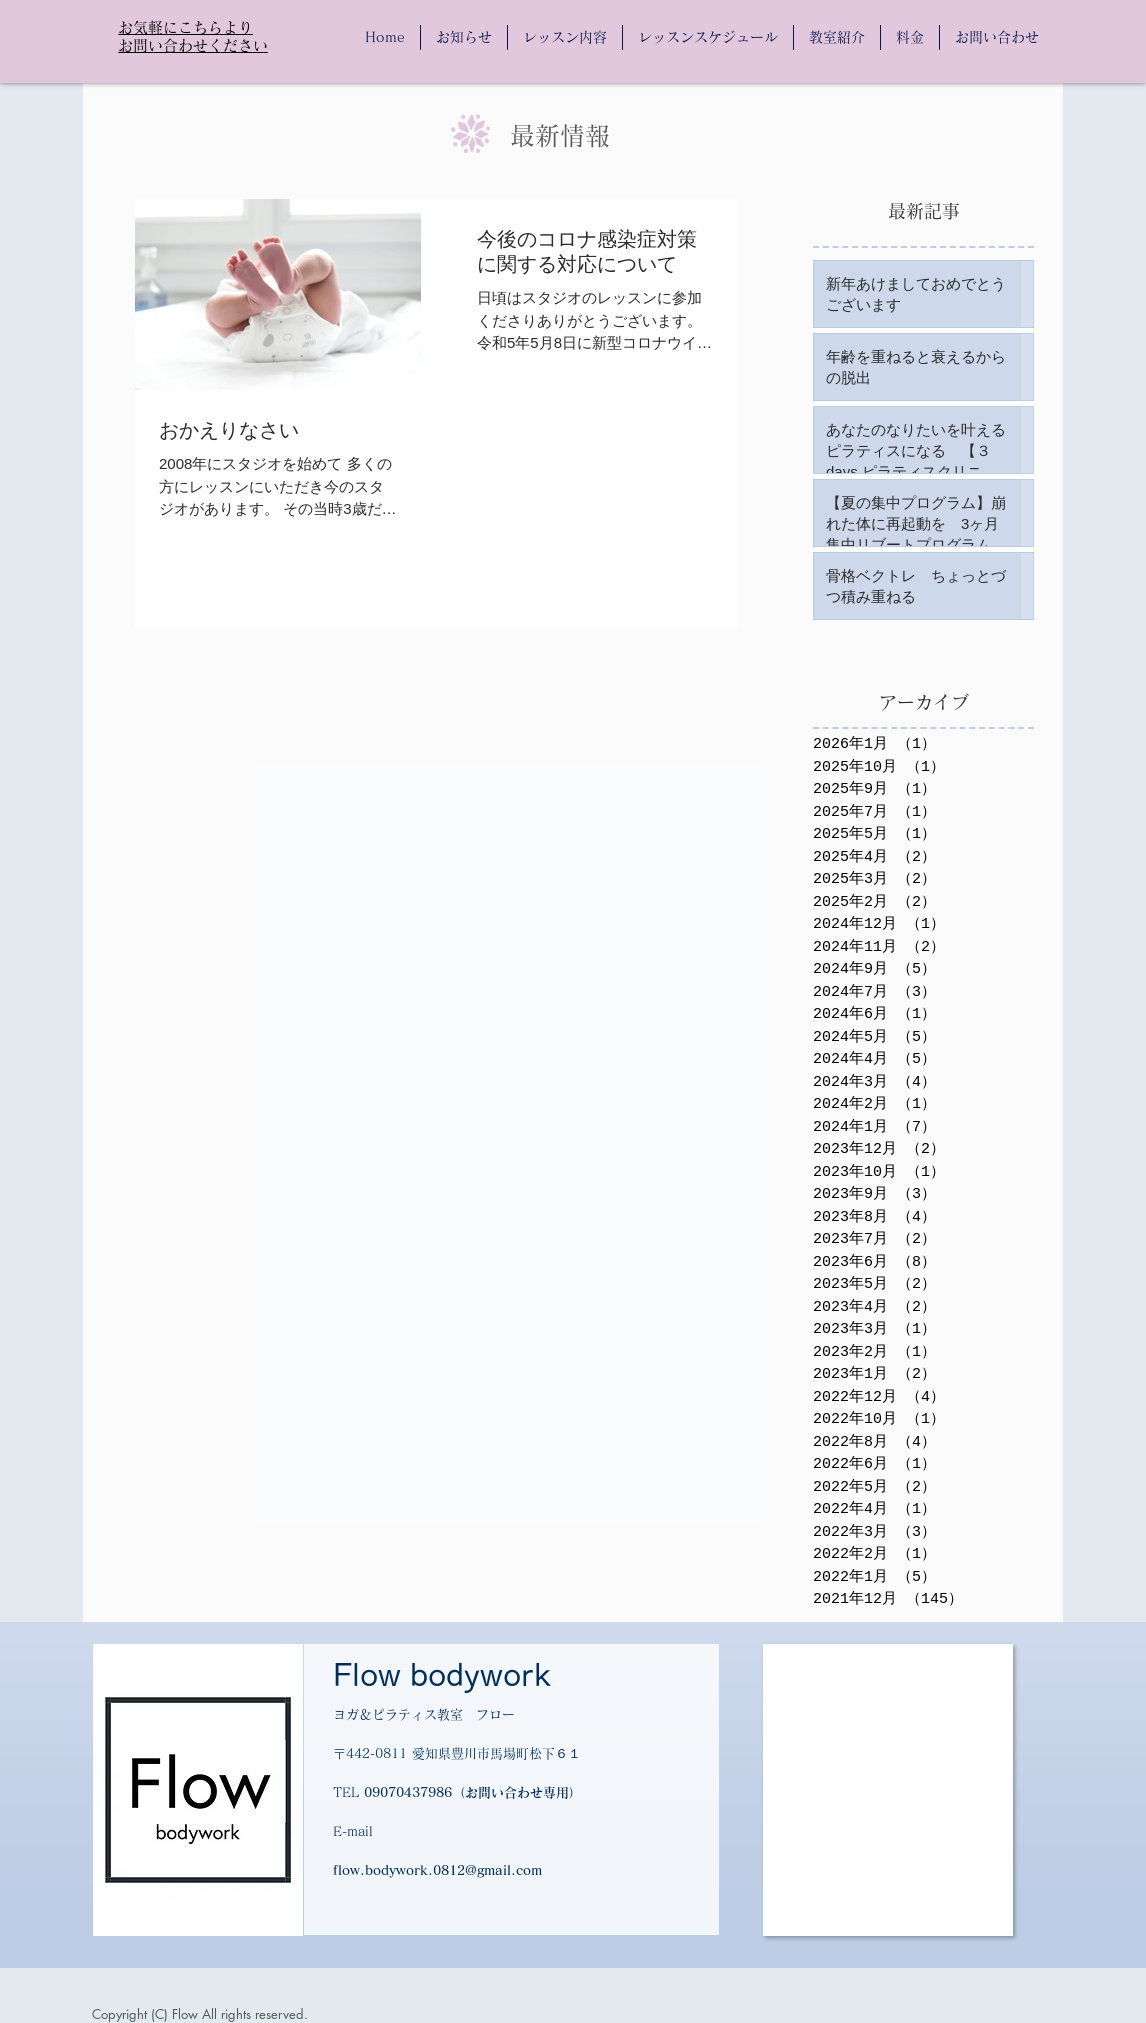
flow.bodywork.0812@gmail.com (437, 1870)
